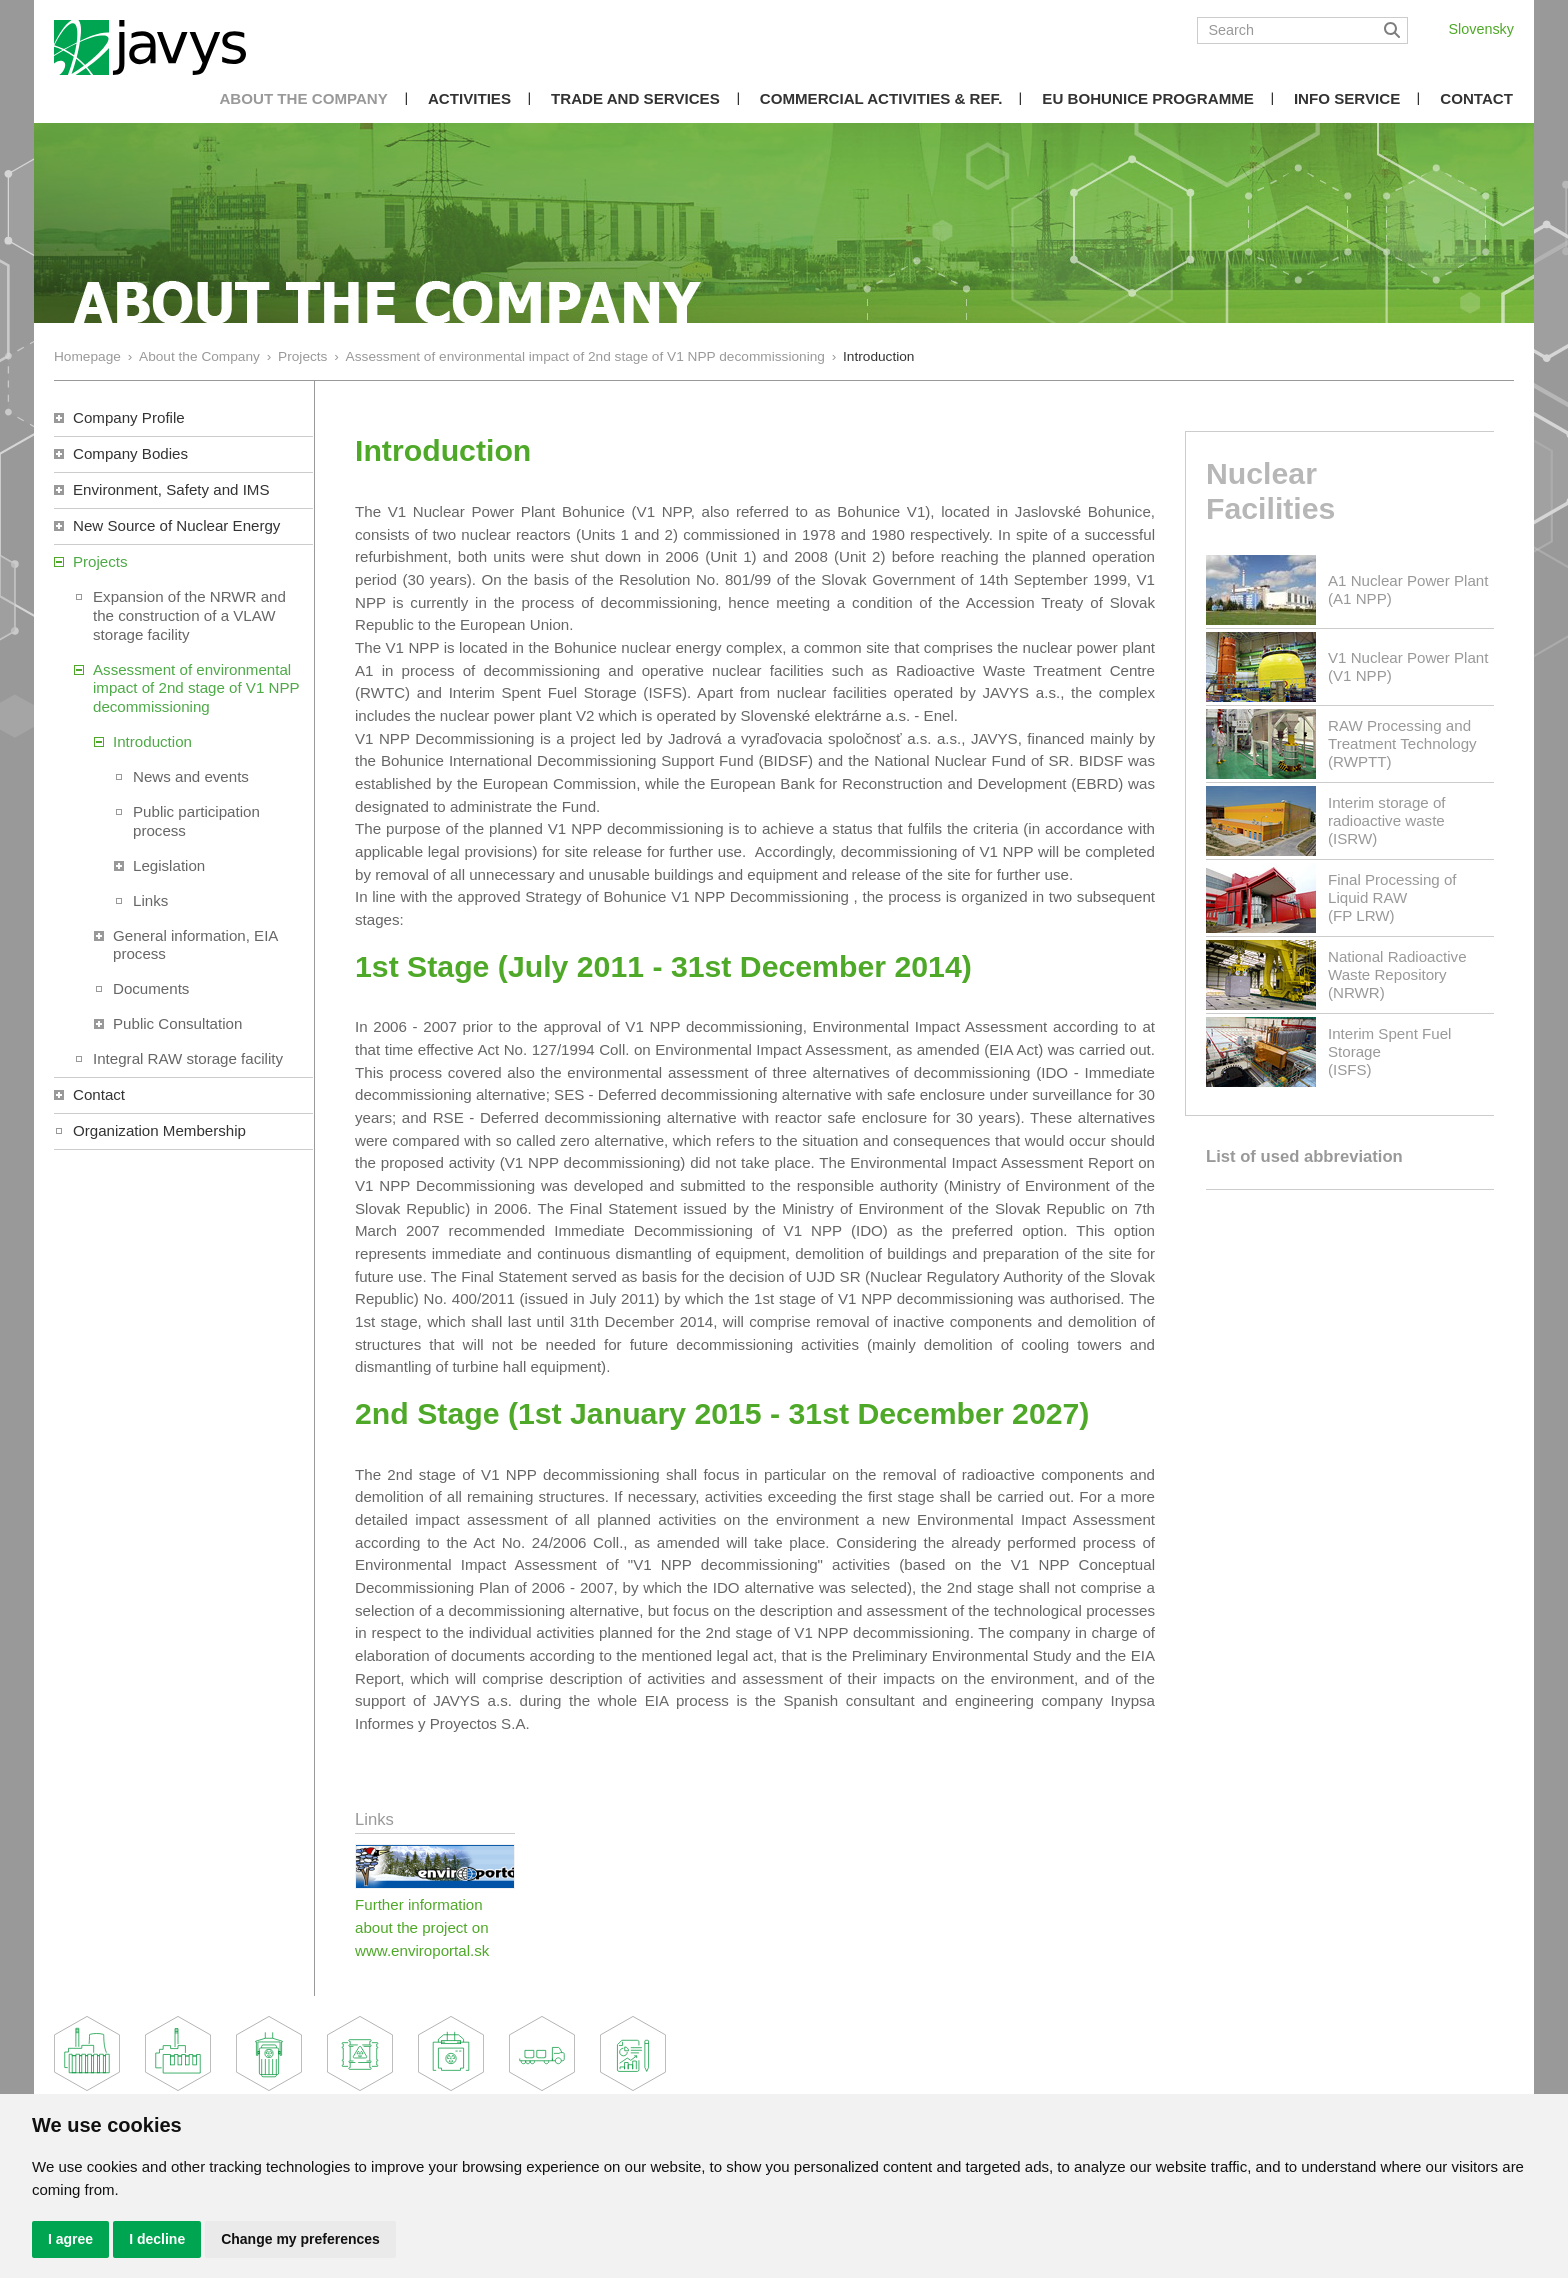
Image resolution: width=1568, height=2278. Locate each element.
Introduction (152, 741)
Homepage (87, 356)
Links (150, 900)
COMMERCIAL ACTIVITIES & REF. (881, 98)
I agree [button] (70, 2239)
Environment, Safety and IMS (171, 489)
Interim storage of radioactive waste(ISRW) (1387, 820)
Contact (1476, 98)
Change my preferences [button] (300, 2239)
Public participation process (196, 821)
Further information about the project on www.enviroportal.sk (422, 1927)
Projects (302, 356)
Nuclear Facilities (1270, 491)
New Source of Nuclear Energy (176, 525)
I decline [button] (157, 2239)
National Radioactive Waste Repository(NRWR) (1397, 974)
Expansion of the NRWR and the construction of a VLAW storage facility (189, 615)
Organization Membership (159, 1130)
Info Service (1347, 98)
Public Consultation (177, 1023)
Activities (469, 98)
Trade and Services (635, 98)
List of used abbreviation (1304, 1156)
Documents (151, 988)
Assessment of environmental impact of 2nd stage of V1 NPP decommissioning (585, 356)
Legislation (169, 865)
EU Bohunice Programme (1148, 98)
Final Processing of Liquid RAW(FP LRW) (1392, 897)
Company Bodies (130, 453)
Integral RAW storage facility (188, 1058)
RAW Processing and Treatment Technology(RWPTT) (1402, 743)
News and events (191, 776)
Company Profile (129, 417)
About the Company (303, 98)
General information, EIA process (195, 945)
